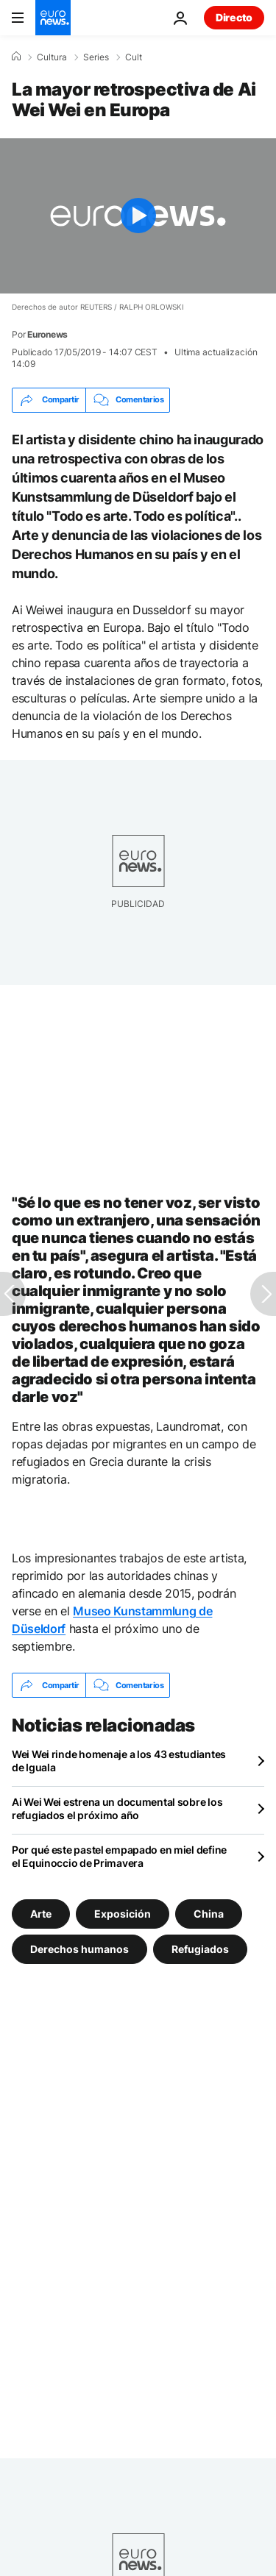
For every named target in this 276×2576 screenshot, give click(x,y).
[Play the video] (138, 215)
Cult (133, 57)
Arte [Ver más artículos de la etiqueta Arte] (41, 1913)
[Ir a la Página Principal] (53, 17)
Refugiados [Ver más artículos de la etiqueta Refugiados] (200, 1949)
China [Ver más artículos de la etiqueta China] (209, 1913)
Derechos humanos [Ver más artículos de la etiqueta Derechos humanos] (79, 1949)
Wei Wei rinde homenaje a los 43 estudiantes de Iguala (119, 1760)
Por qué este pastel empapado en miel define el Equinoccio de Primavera (119, 1856)
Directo (234, 17)
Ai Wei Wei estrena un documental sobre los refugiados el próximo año (117, 1808)
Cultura (52, 57)
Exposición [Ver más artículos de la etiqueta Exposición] (122, 1913)
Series (96, 57)
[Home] (16, 56)
